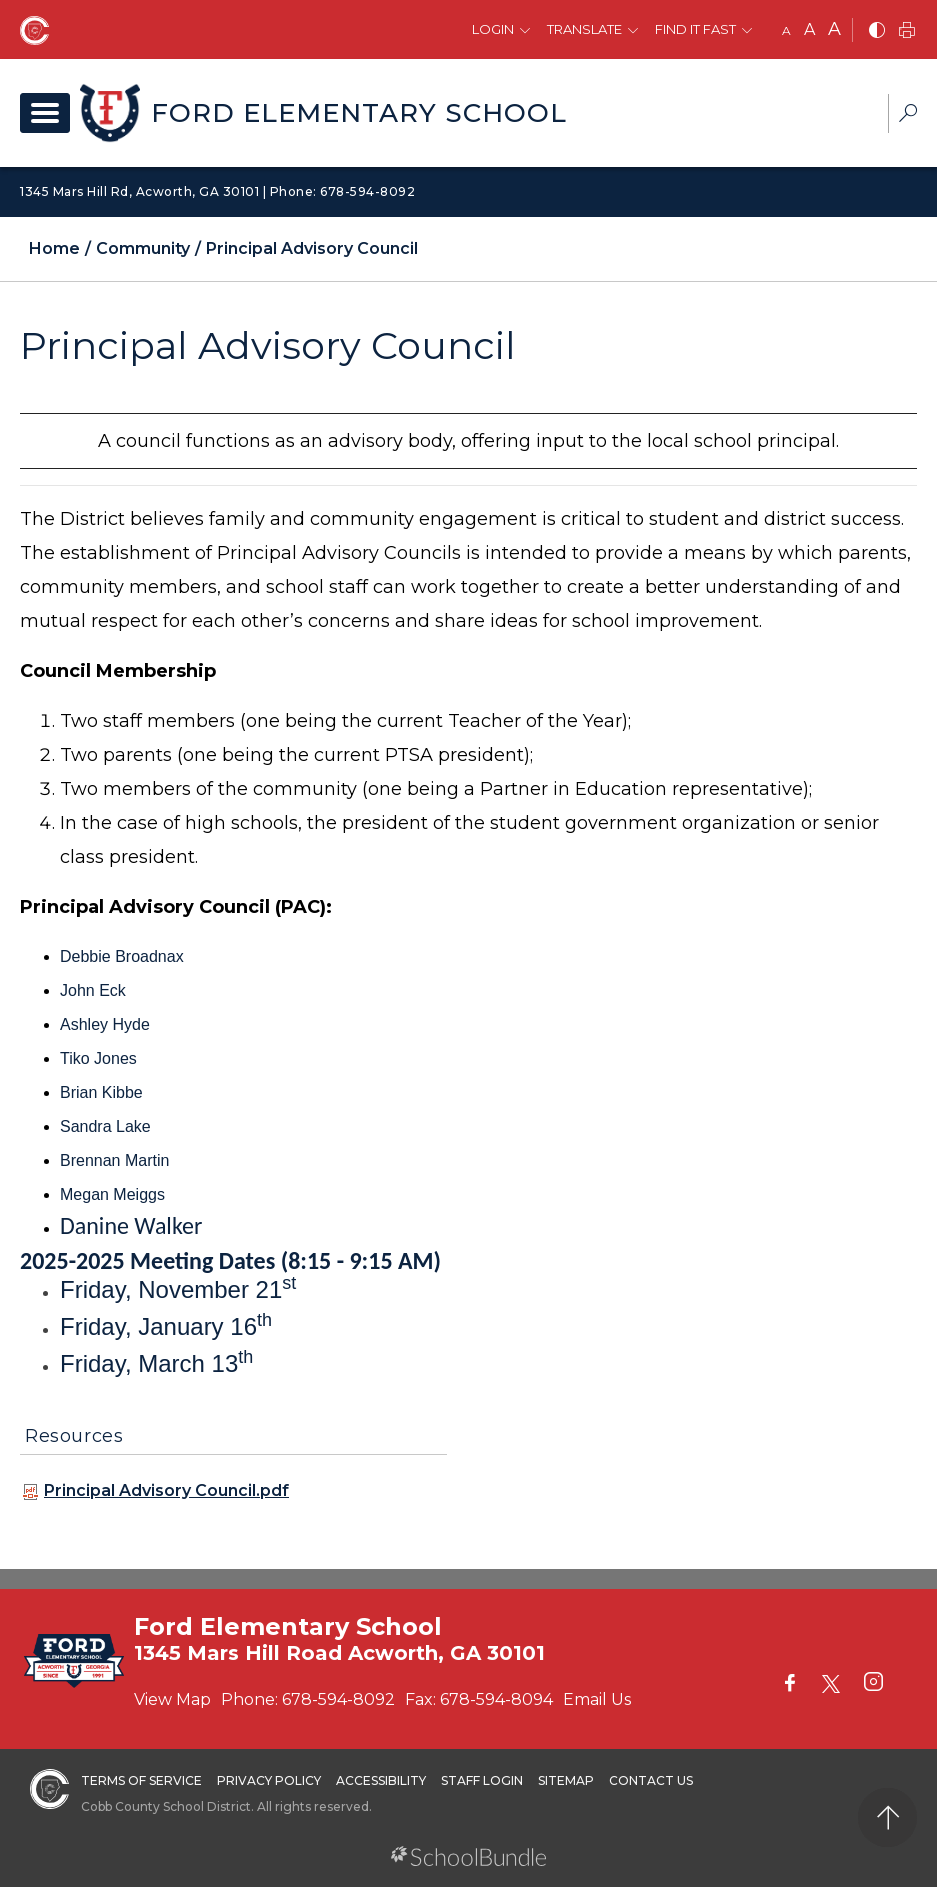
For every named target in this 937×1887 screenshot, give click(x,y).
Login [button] (493, 29)
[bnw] (877, 31)
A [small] (786, 30)
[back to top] (887, 1817)
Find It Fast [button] (695, 29)
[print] (907, 31)
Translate (584, 29)
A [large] (834, 29)
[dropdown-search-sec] (908, 115)
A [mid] (809, 29)
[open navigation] (45, 113)
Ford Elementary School (359, 113)
